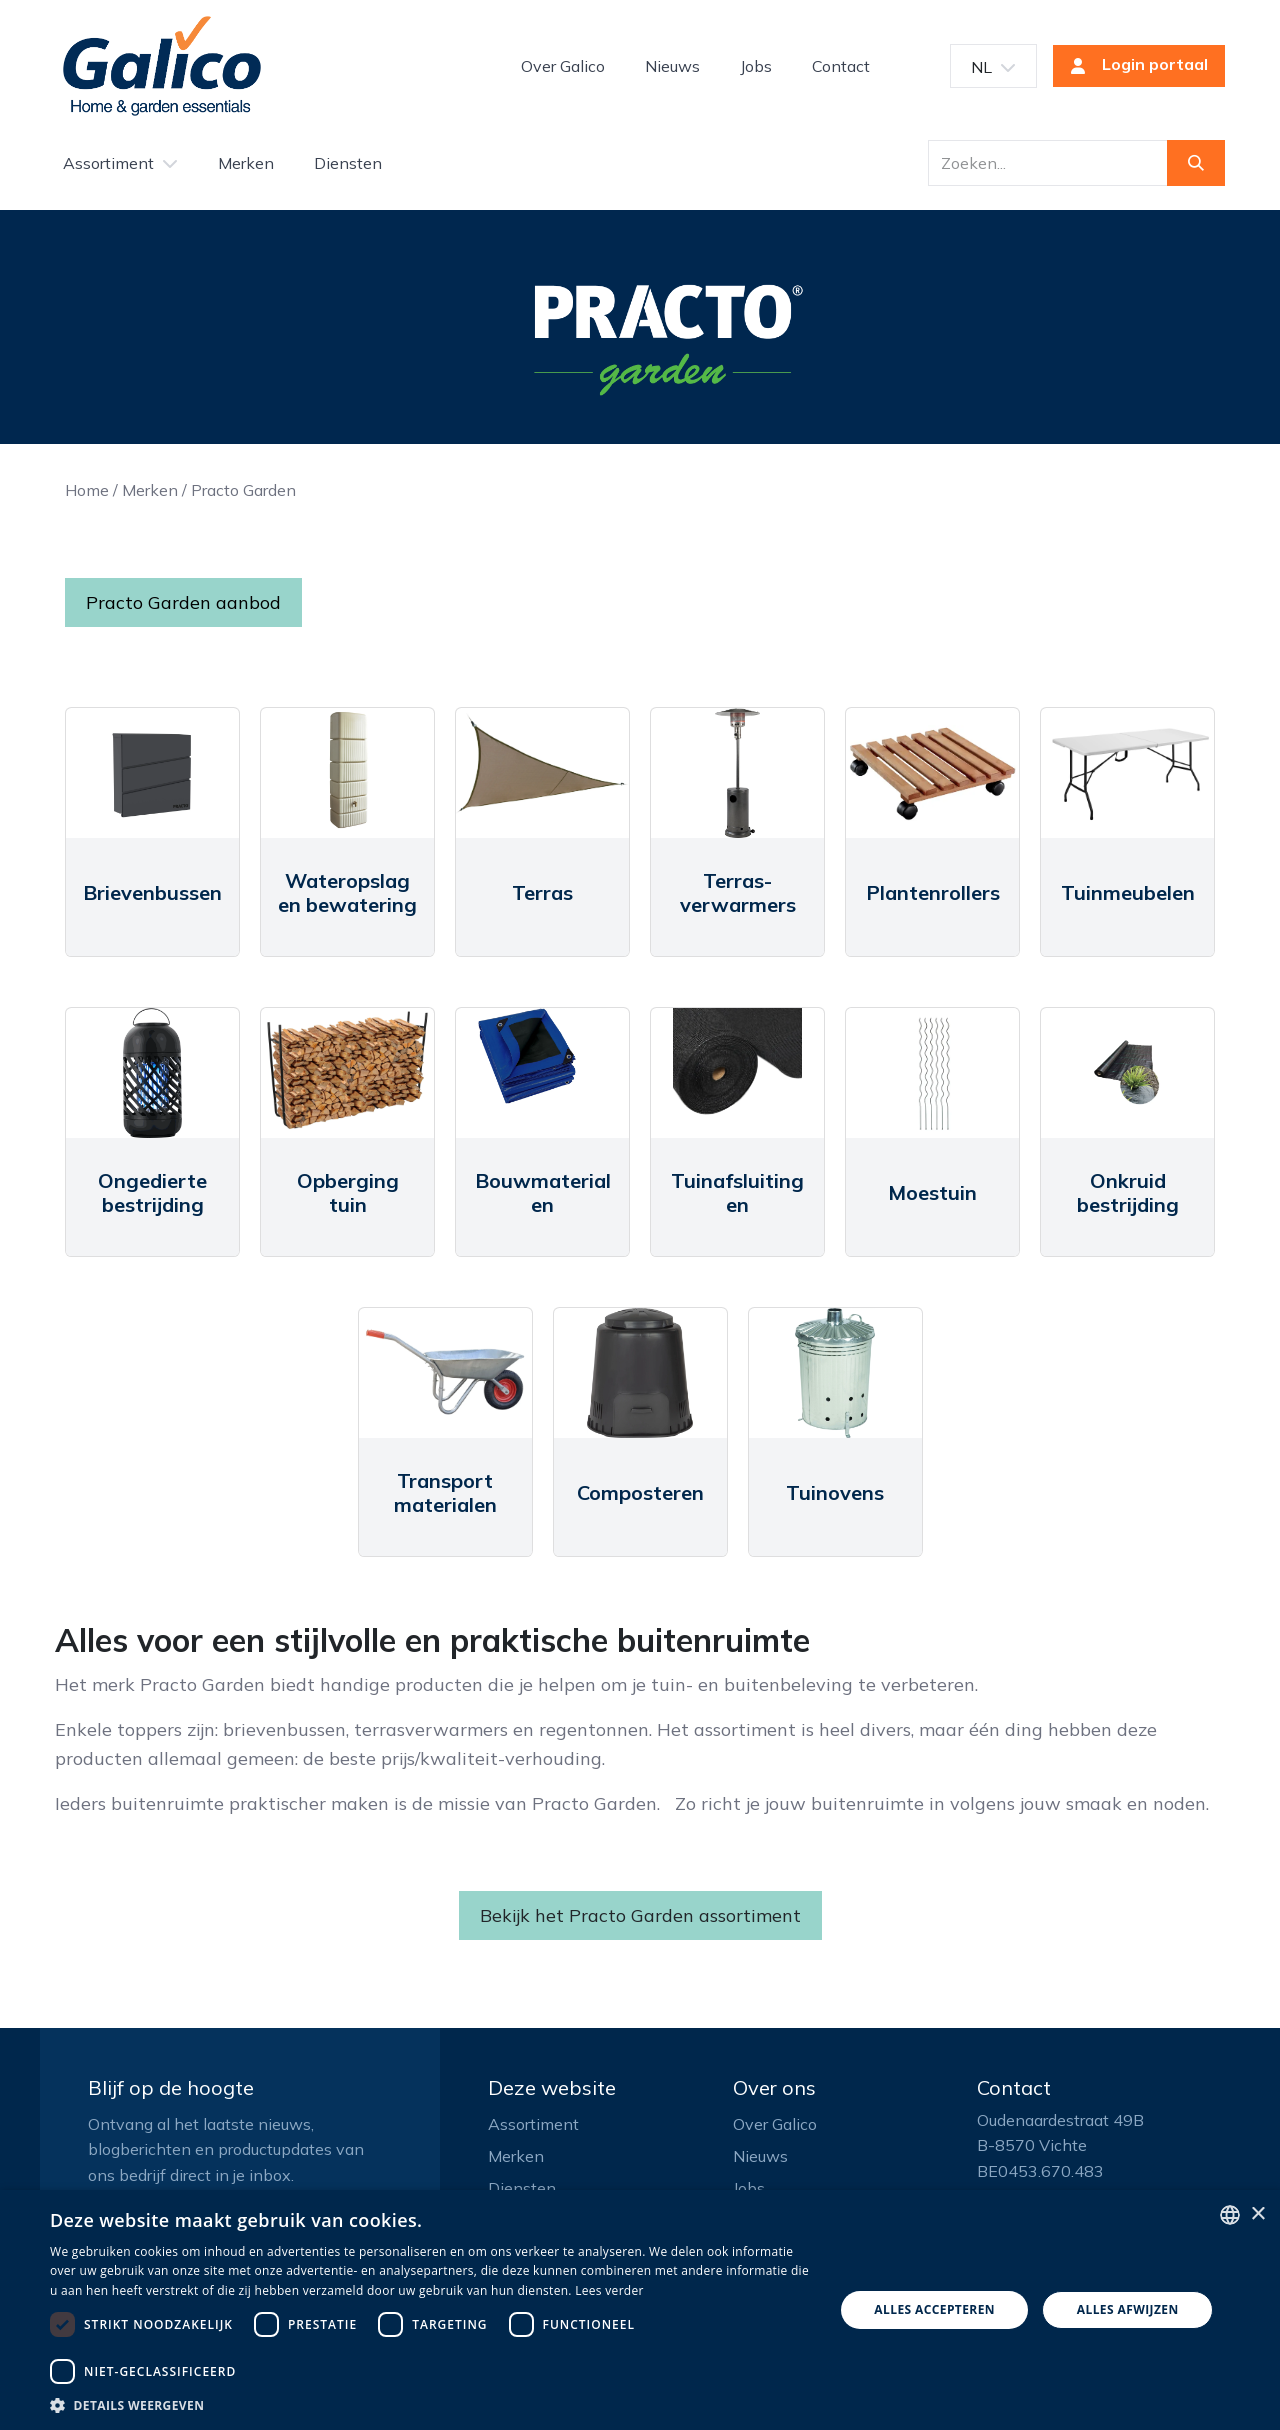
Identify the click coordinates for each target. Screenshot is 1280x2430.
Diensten (522, 2188)
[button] (430, 2405)
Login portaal (1133, 66)
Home (87, 490)
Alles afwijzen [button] (1128, 2309)
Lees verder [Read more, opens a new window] (609, 2290)
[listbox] (1230, 2215)
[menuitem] (563, 66)
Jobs (749, 2188)
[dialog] (640, 2310)
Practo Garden (243, 490)
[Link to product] (152, 773)
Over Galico (775, 2124)
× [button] (1257, 2214)
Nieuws (760, 2156)
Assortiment (533, 2124)
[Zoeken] (1196, 163)
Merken (150, 490)
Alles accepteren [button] (934, 2309)
